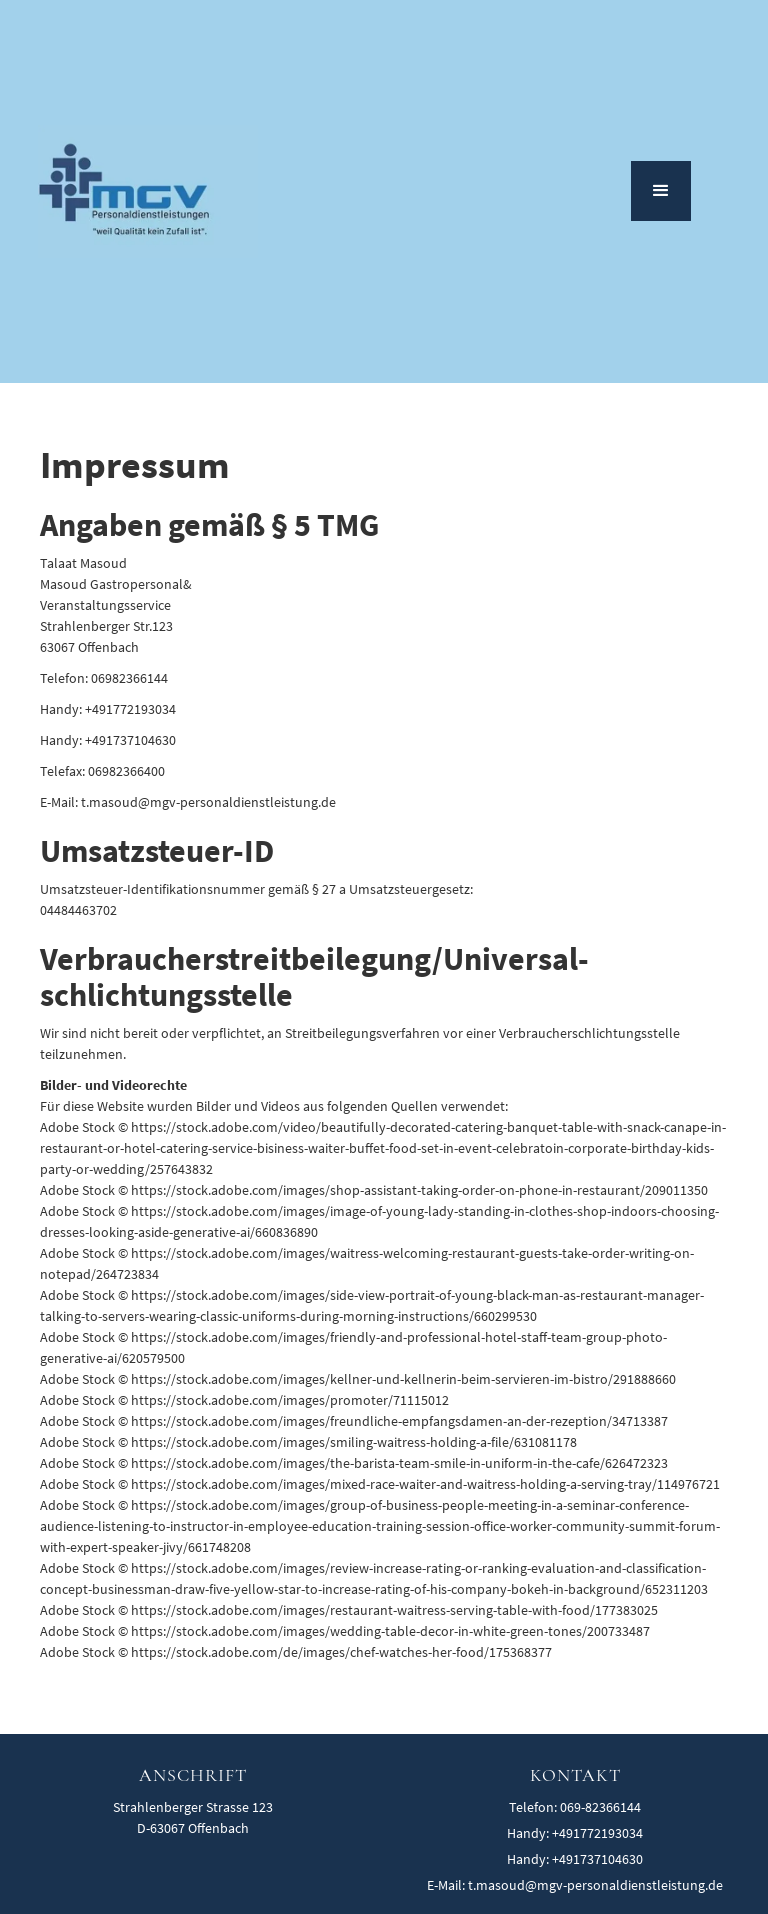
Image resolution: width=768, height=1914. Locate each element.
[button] (661, 191)
